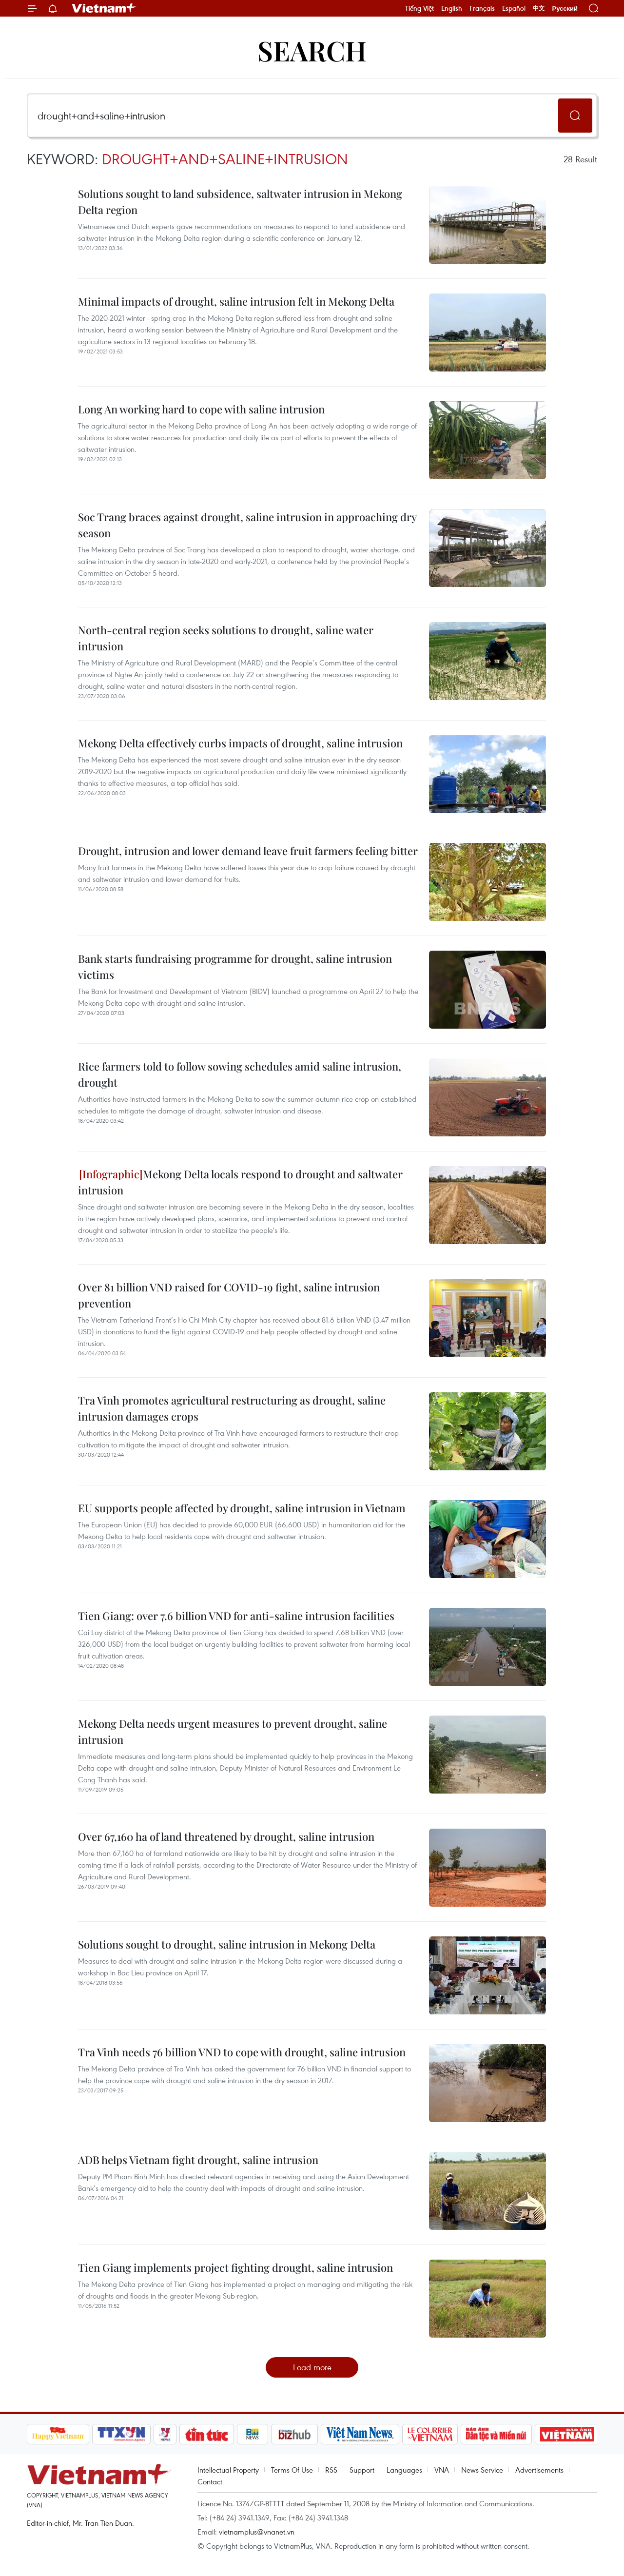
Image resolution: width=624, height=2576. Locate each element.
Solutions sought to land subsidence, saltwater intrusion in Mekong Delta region (240, 201)
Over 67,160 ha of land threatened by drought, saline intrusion (226, 1836)
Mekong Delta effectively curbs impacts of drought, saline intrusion (240, 743)
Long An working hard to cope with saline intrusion (201, 409)
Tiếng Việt (419, 8)
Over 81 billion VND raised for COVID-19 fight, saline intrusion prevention (229, 1295)
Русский (565, 8)
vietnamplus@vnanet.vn (256, 2532)
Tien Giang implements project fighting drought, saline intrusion (235, 2267)
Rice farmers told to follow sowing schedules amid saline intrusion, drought (239, 1074)
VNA (441, 2470)
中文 (539, 8)
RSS (331, 2470)
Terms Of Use (292, 2470)
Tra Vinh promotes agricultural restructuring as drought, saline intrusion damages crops (232, 1408)
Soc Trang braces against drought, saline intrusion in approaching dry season (247, 524)
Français (482, 8)
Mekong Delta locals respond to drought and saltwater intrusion (240, 1182)
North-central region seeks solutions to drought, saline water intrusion (225, 638)
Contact (209, 2481)
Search (312, 50)
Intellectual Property (228, 2470)
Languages (404, 2470)
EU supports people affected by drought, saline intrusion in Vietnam (242, 1508)
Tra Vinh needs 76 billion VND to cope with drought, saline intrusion (242, 2052)
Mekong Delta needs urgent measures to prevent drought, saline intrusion (232, 1731)
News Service (482, 2470)
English (451, 8)
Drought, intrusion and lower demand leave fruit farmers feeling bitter (248, 850)
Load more (312, 2367)
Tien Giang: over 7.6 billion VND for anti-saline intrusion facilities (236, 1615)
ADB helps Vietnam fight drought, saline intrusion (198, 2159)
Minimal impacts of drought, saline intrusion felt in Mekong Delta (236, 301)
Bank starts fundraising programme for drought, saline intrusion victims (235, 966)
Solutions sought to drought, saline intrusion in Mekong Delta (226, 1944)
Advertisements (539, 2470)
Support (362, 2470)
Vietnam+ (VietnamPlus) (104, 8)
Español (514, 8)
